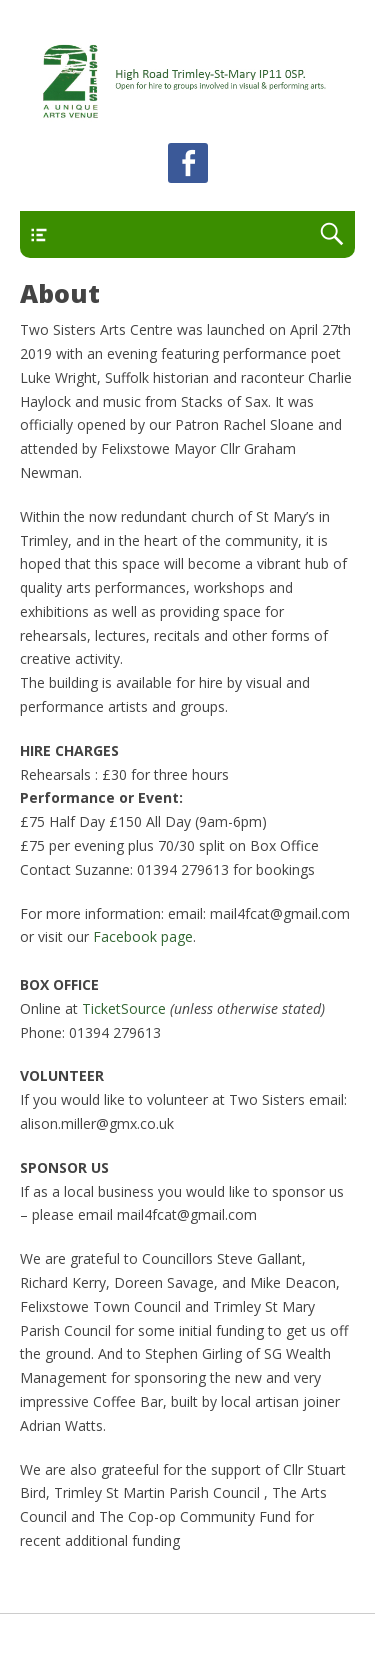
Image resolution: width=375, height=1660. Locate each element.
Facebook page (143, 936)
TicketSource (124, 1008)
